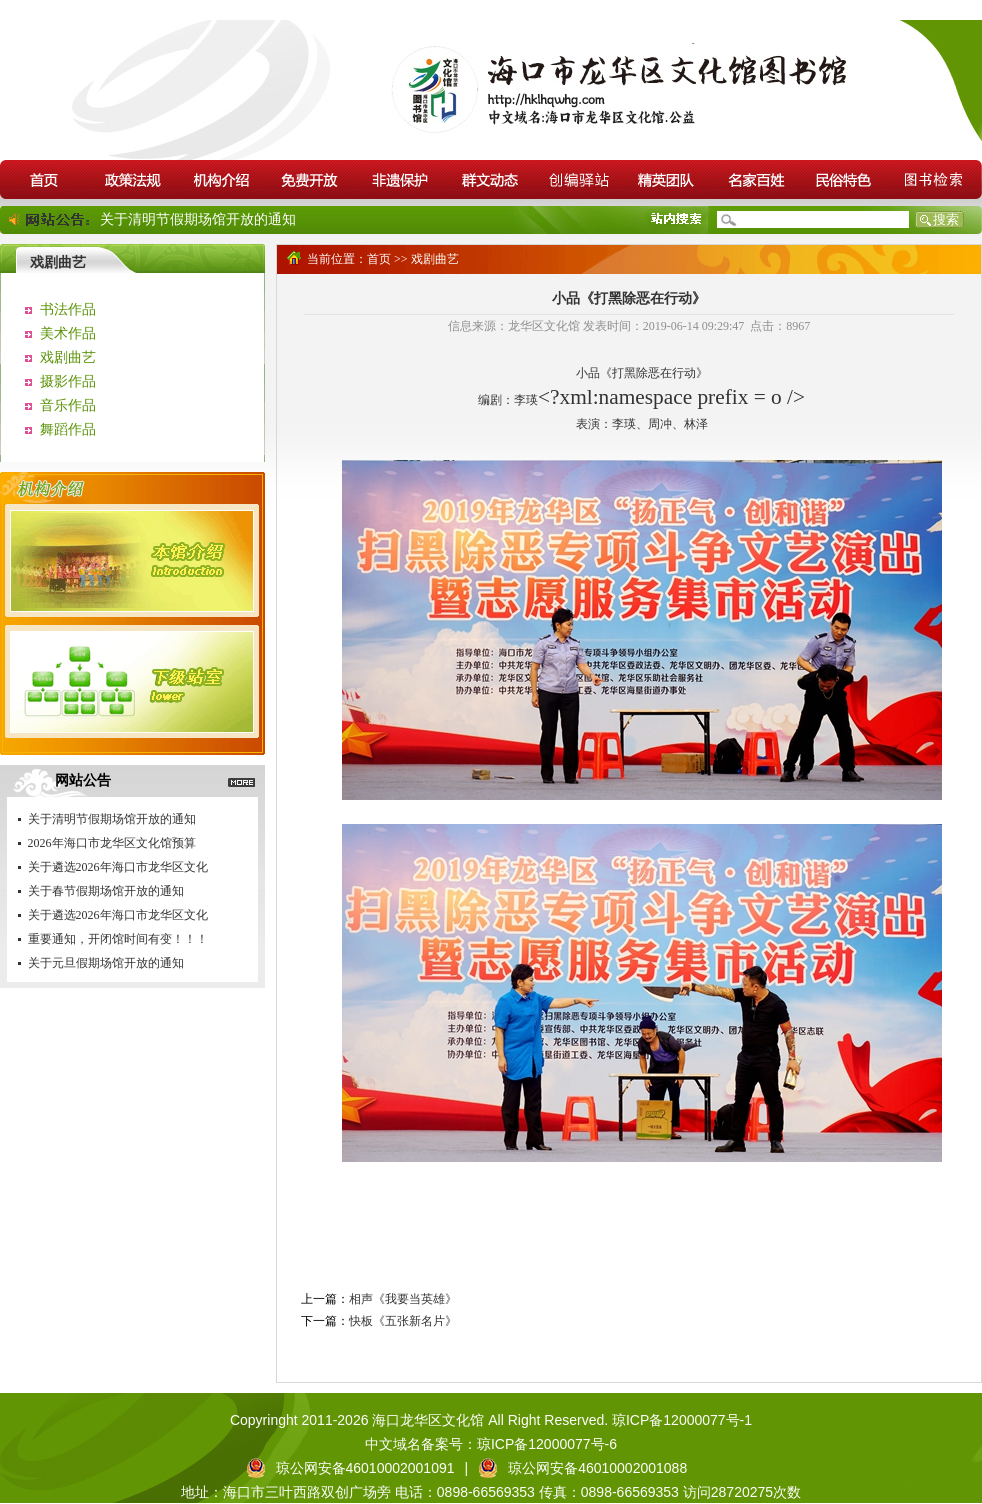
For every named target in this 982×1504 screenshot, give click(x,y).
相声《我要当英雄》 (403, 1299)
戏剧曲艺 (68, 357)
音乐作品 (68, 405)
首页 (379, 259)
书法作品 (68, 309)
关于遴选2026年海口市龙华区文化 (118, 867)
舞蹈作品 (68, 429)
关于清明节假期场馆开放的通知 (198, 219)
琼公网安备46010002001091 (365, 1468)
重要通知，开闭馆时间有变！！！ (118, 939)
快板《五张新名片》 (403, 1321)
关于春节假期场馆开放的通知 (106, 891)
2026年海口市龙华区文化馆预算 (112, 843)
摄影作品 (68, 381)
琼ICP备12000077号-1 (680, 1420)
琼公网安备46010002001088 (597, 1468)
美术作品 (68, 333)
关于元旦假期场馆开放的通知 (106, 963)
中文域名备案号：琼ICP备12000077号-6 (491, 1444)
